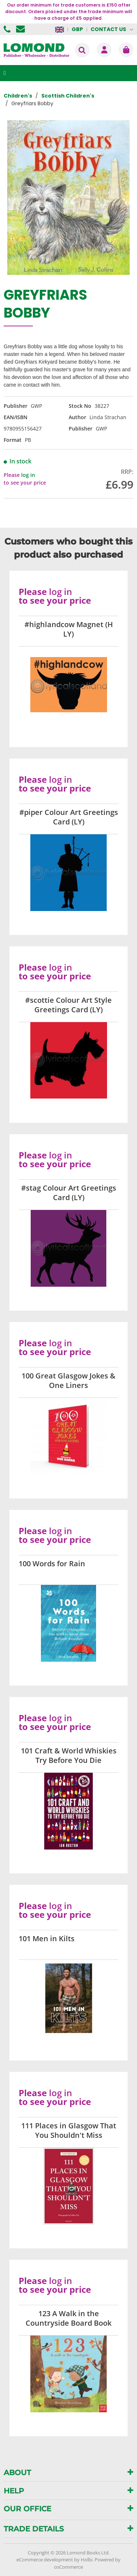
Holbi (86, 2559)
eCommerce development (44, 2559)
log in (28, 474)
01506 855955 (8, 29)
